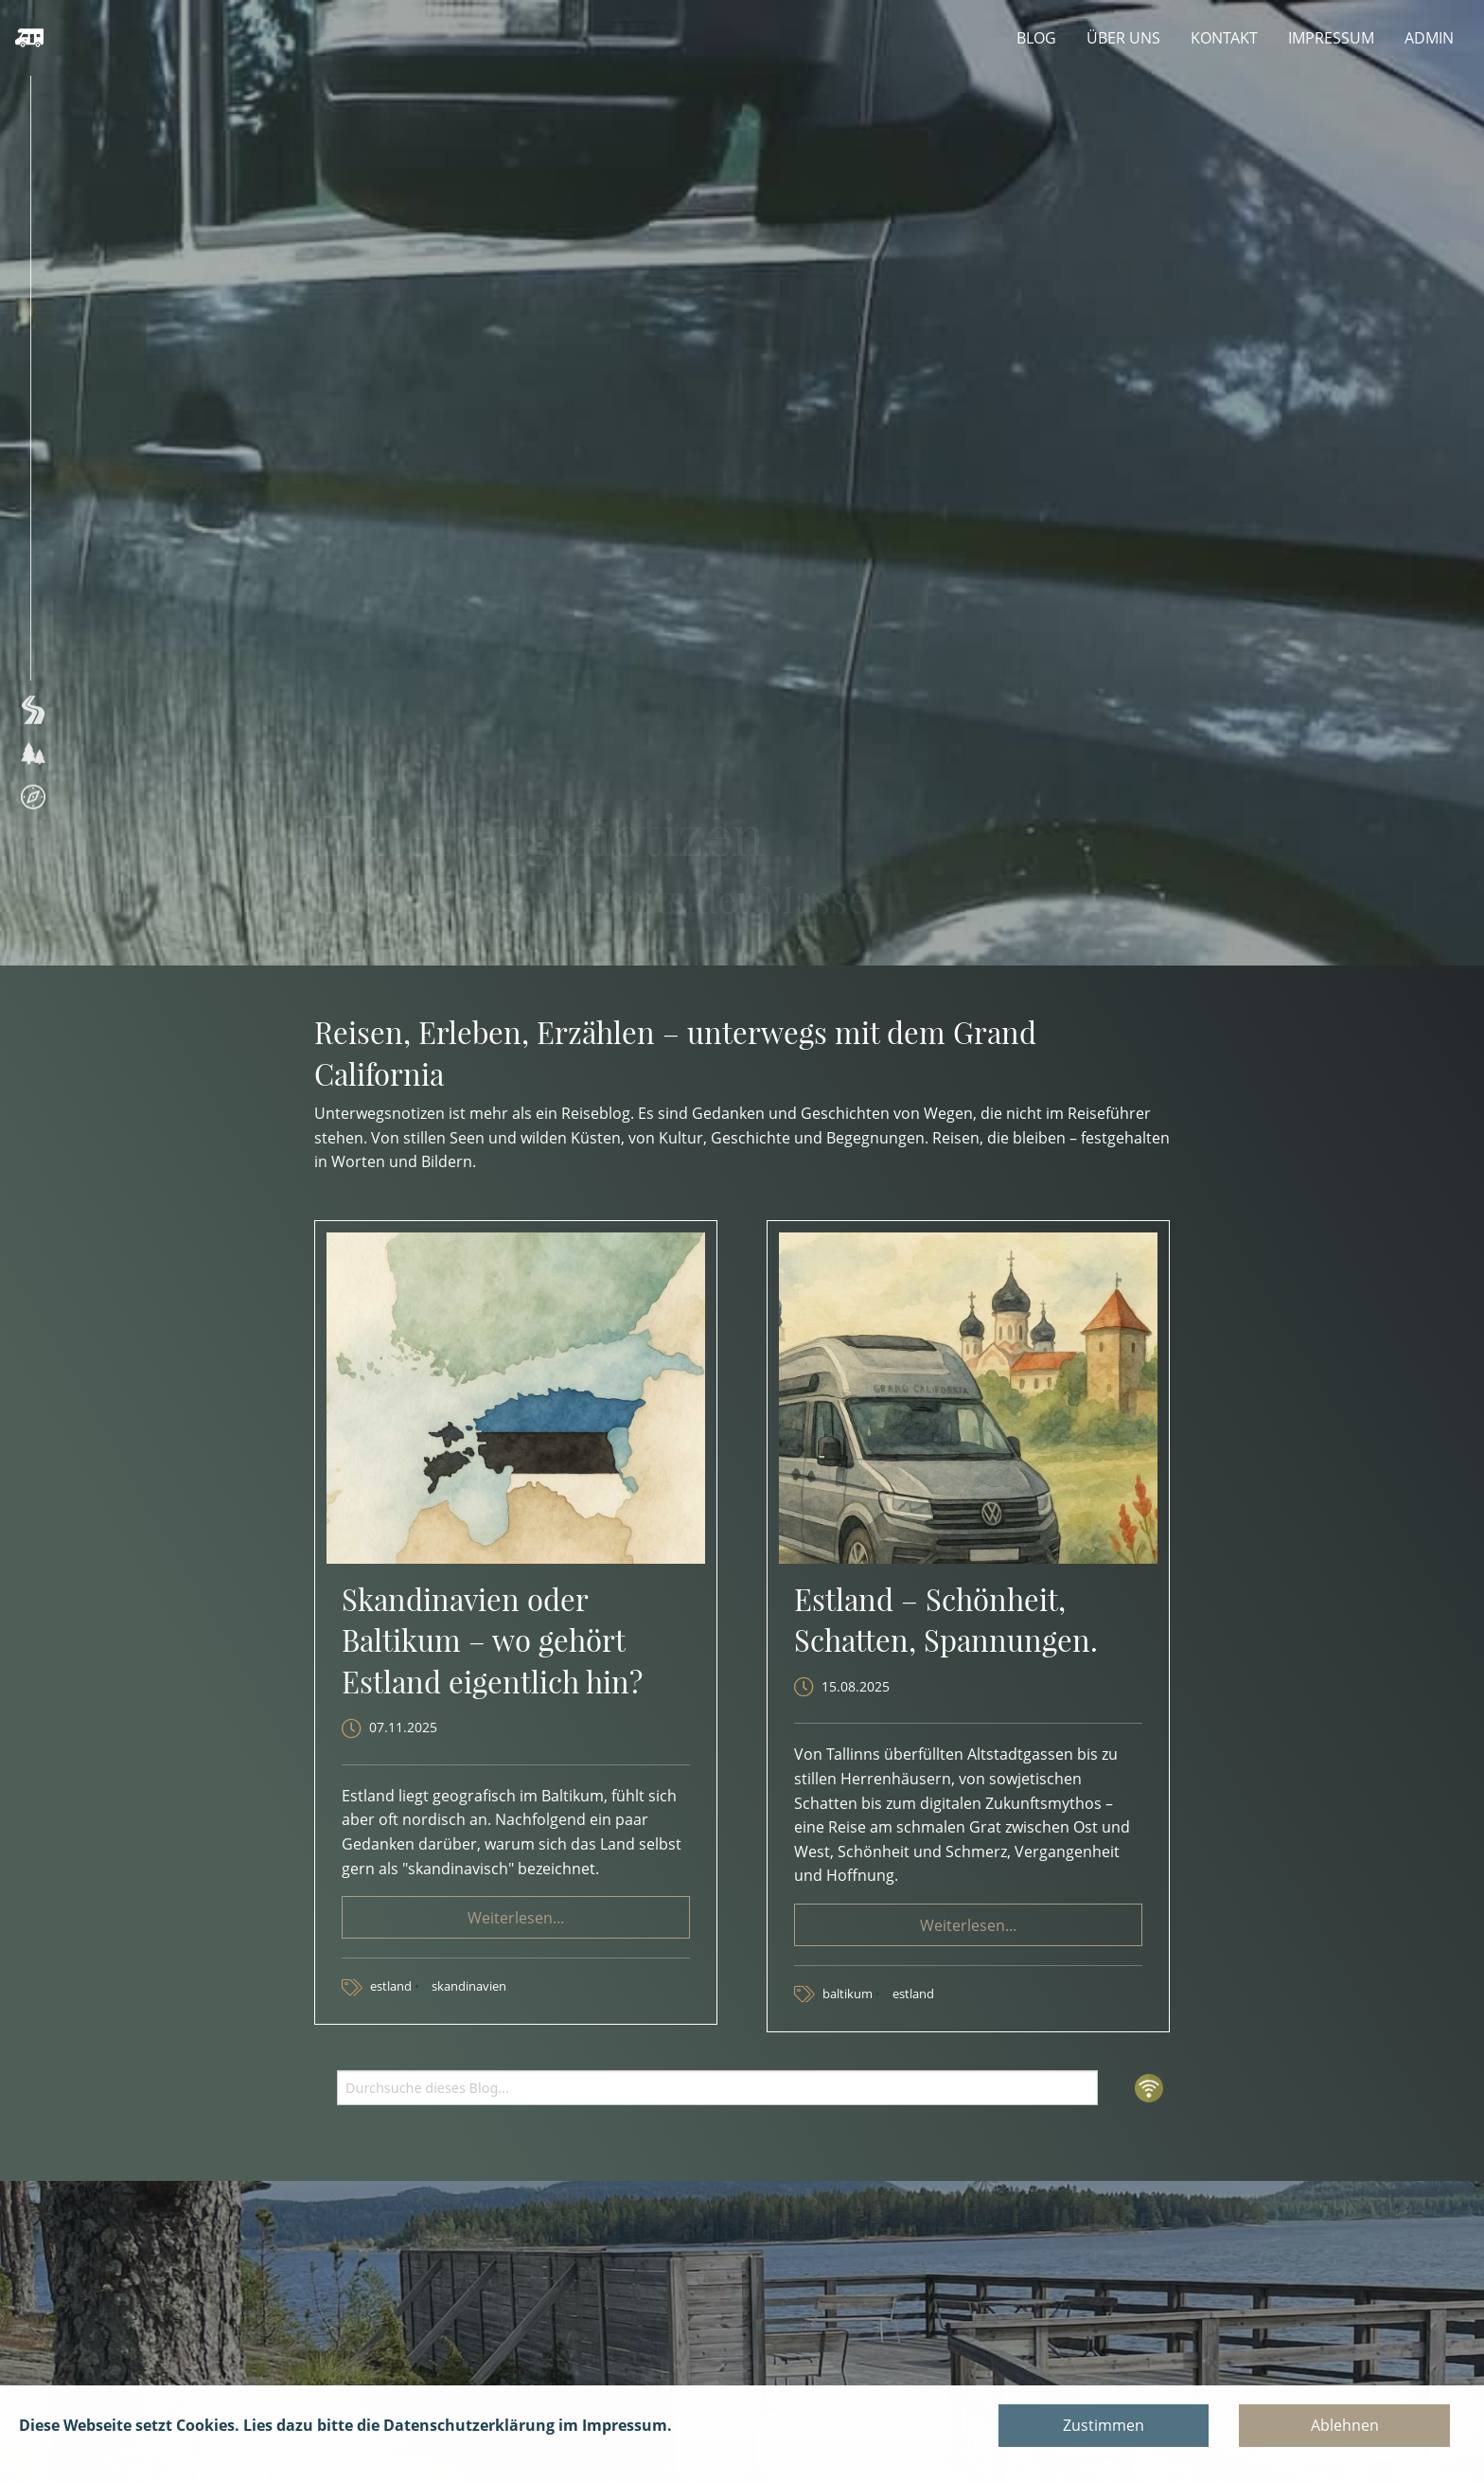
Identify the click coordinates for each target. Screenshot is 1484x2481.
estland (392, 1985)
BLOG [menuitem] (1036, 37)
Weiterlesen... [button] (516, 1917)
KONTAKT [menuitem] (1224, 37)
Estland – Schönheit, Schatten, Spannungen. (946, 1619)
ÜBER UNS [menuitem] (1123, 37)
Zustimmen (1103, 2425)
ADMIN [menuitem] (1429, 37)
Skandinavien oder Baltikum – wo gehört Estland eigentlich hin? (492, 1640)
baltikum (848, 1993)
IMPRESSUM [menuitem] (1331, 37)
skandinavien (469, 1985)
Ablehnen (1345, 2425)
